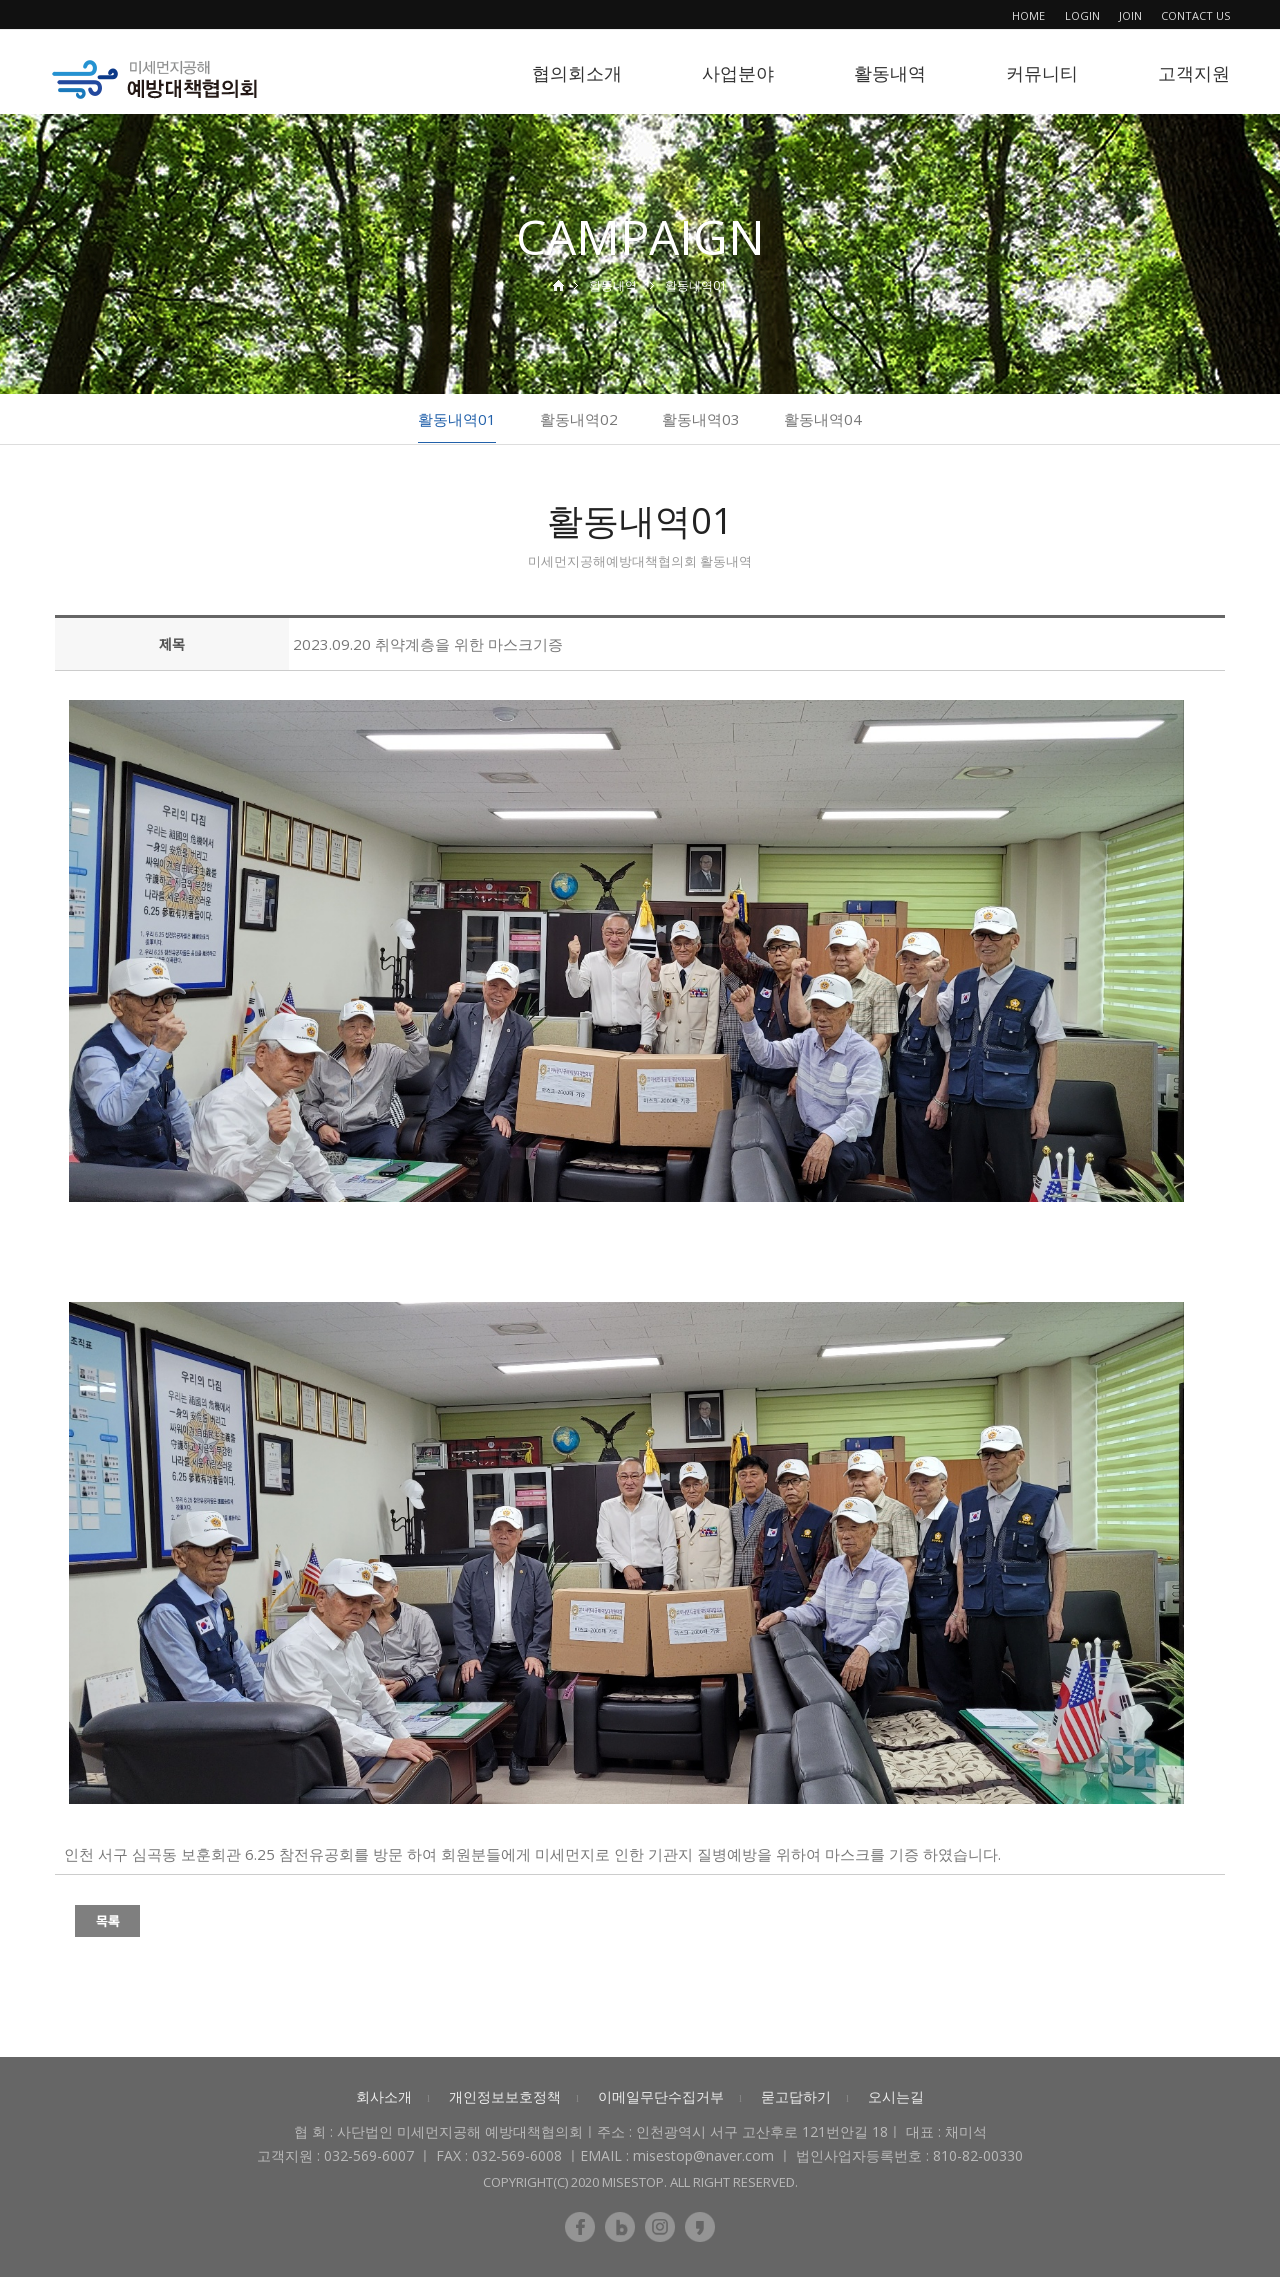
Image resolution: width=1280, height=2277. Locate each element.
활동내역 (890, 73)
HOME (1028, 15)
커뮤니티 (1042, 73)
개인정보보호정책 (505, 2096)
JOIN (1130, 15)
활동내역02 (579, 419)
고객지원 (1194, 73)
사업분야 (738, 73)
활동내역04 (823, 419)
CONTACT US (1195, 15)
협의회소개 (577, 73)
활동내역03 (701, 419)
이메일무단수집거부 (661, 2096)
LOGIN (1082, 15)
